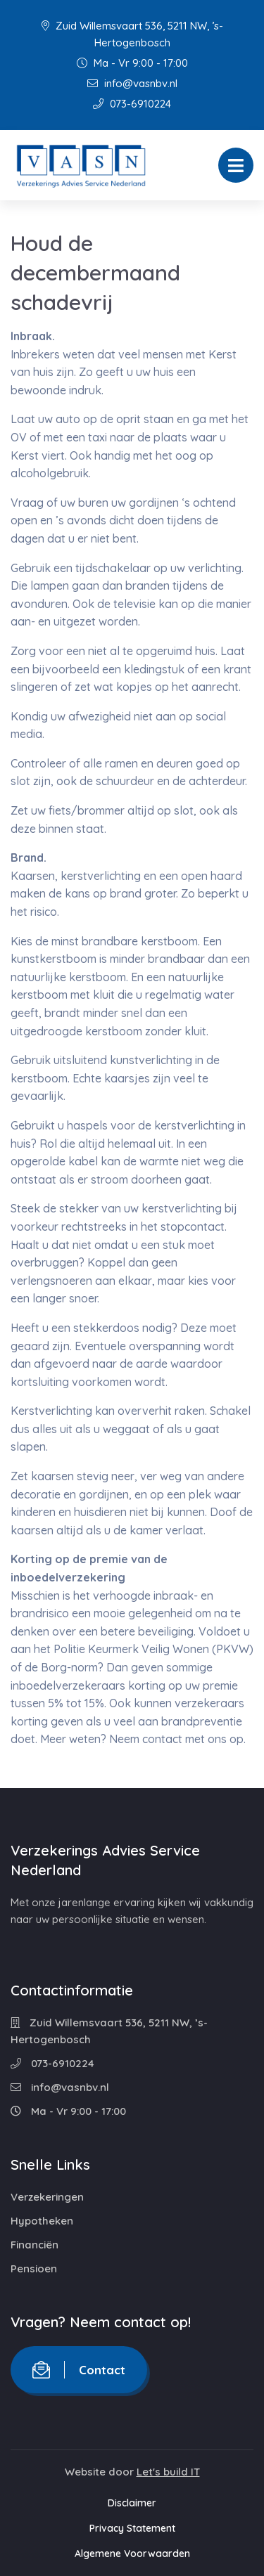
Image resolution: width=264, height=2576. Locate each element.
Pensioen (34, 2268)
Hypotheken (42, 2220)
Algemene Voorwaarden (132, 2553)
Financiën (34, 2244)
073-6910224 (132, 103)
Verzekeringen (47, 2196)
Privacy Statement (132, 2528)
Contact (78, 2369)
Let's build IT (168, 2471)
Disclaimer (132, 2503)
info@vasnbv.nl (132, 83)
